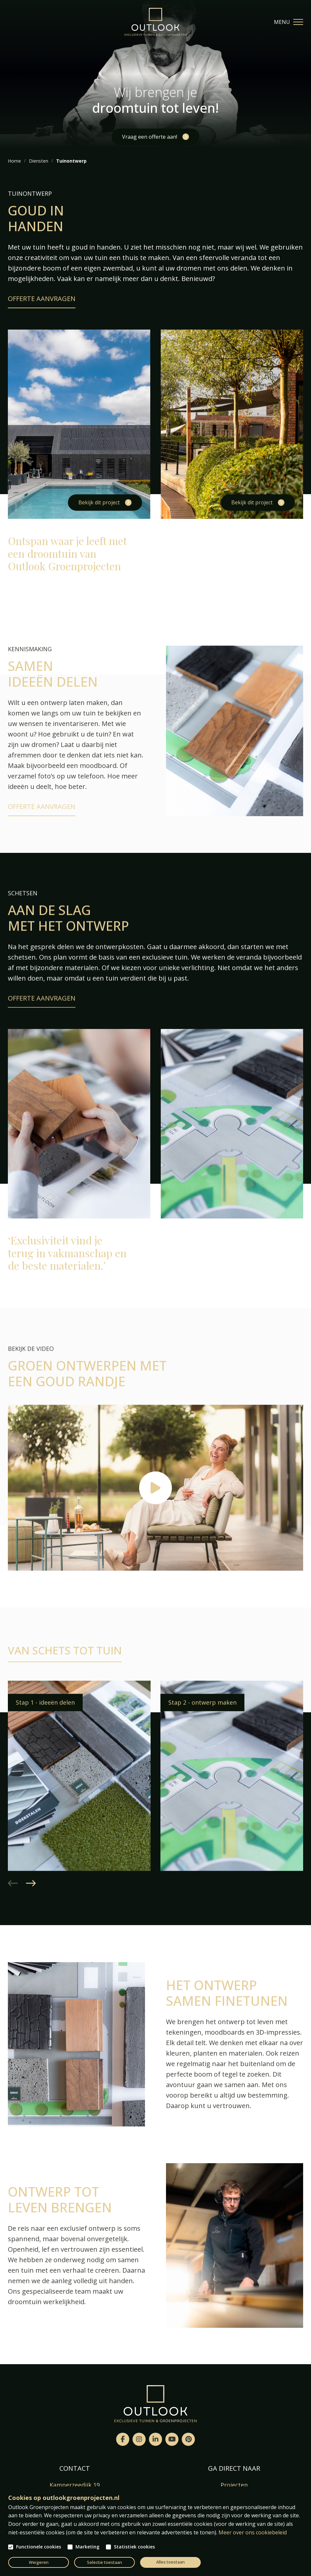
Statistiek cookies (134, 2547)
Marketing (87, 2547)
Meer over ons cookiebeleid (252, 2532)
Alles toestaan (170, 2562)
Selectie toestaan (104, 2562)
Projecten (234, 2485)
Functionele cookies (38, 2547)
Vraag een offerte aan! (149, 136)
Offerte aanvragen (41, 298)
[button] (31, 1901)
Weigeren (39, 2562)
